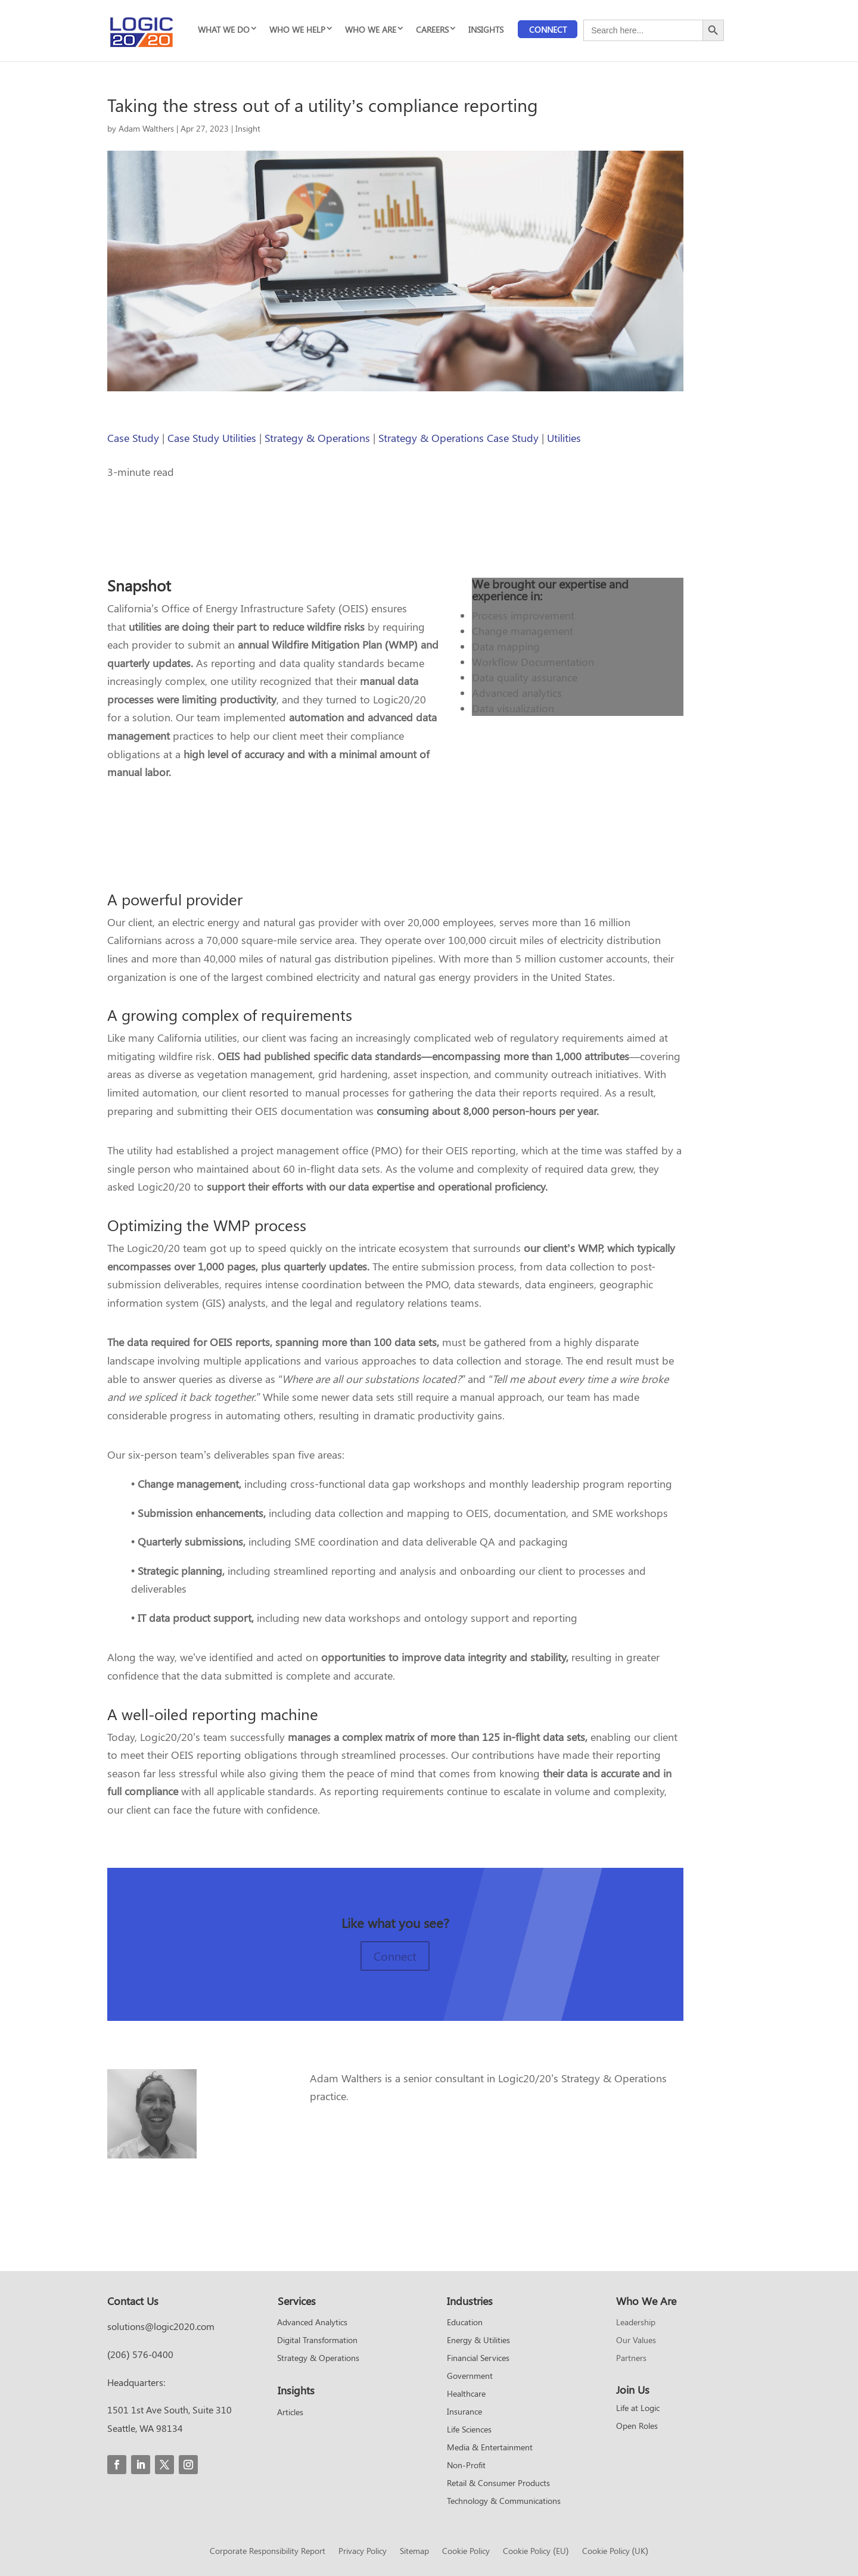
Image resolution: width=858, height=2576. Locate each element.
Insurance (464, 2412)
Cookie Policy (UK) (615, 2551)
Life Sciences (469, 2430)
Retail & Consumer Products (498, 2483)
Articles (290, 2413)
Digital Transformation (317, 2341)
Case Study (133, 438)
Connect (548, 29)
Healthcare (466, 2394)
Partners (631, 2358)
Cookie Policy (466, 2551)
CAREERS (432, 29)
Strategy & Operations (317, 438)
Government (470, 2376)
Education (465, 2323)
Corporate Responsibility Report (267, 2551)
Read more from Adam (382, 2136)
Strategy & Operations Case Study (458, 438)
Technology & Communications (504, 2501)
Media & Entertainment (490, 2448)
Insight (247, 128)
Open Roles (637, 2426)
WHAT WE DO (224, 29)
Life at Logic (638, 2408)
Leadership (635, 2323)
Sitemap (414, 2551)
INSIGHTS (485, 29)
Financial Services (478, 2358)
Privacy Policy (362, 2551)
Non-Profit (466, 2466)
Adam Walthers (146, 128)
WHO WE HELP (297, 29)
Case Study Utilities (211, 438)
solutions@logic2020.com (160, 2326)
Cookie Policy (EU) (535, 2551)
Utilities (564, 438)
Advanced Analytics (312, 2323)
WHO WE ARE (370, 29)
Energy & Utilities (478, 2341)
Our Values (636, 2341)
